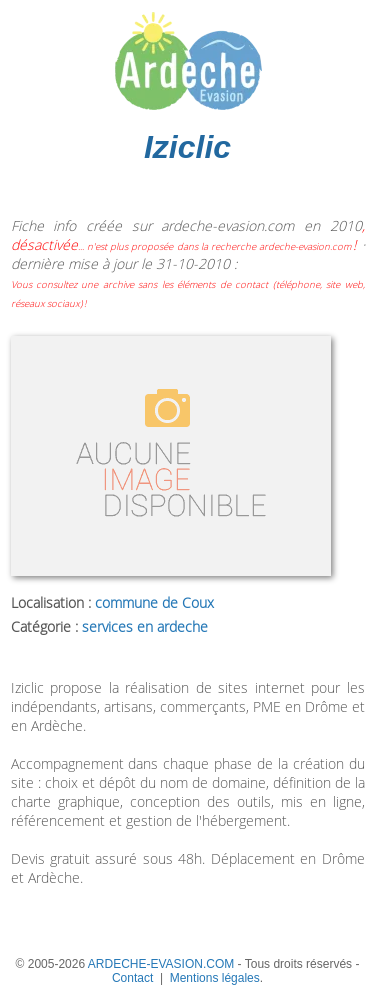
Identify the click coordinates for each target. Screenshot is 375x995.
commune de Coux (154, 602)
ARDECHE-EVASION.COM (161, 964)
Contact (132, 978)
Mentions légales (215, 978)
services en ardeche (145, 626)
